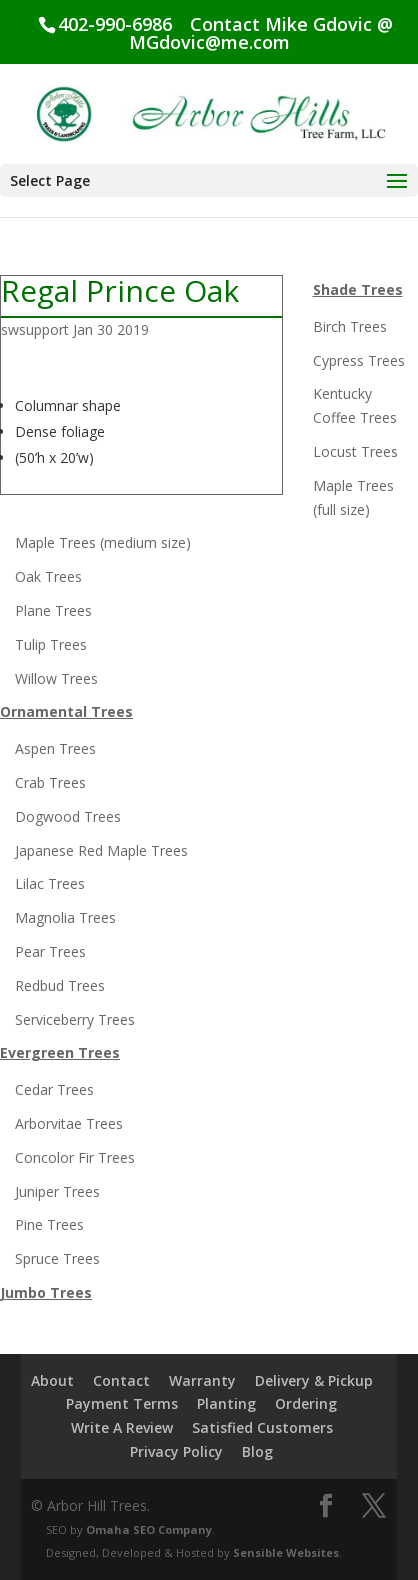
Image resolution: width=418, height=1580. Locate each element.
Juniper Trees (57, 1191)
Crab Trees (50, 782)
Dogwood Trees (68, 816)
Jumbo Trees (46, 1292)
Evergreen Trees (60, 1052)
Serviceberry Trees (75, 1019)
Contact (121, 1380)
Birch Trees (350, 326)
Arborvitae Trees (69, 1123)
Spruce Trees (57, 1258)
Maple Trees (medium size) (103, 542)
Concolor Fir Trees (75, 1157)
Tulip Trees (51, 644)
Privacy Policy (176, 1451)
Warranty (202, 1380)
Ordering (306, 1403)
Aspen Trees (55, 748)
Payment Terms (122, 1403)
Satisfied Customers (262, 1427)
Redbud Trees (60, 985)
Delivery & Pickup (314, 1380)
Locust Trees (355, 451)
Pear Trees (50, 951)
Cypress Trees (359, 360)
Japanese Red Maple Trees (101, 850)
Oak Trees (48, 576)
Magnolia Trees (65, 917)
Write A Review (122, 1427)
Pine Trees (49, 1224)
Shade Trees (358, 289)
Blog (257, 1451)
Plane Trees (53, 610)
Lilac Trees (50, 883)
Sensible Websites (286, 1552)
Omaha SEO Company (149, 1529)
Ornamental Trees (66, 711)
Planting (226, 1403)
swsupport (35, 329)
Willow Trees (56, 678)
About (52, 1380)
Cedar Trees (54, 1089)
